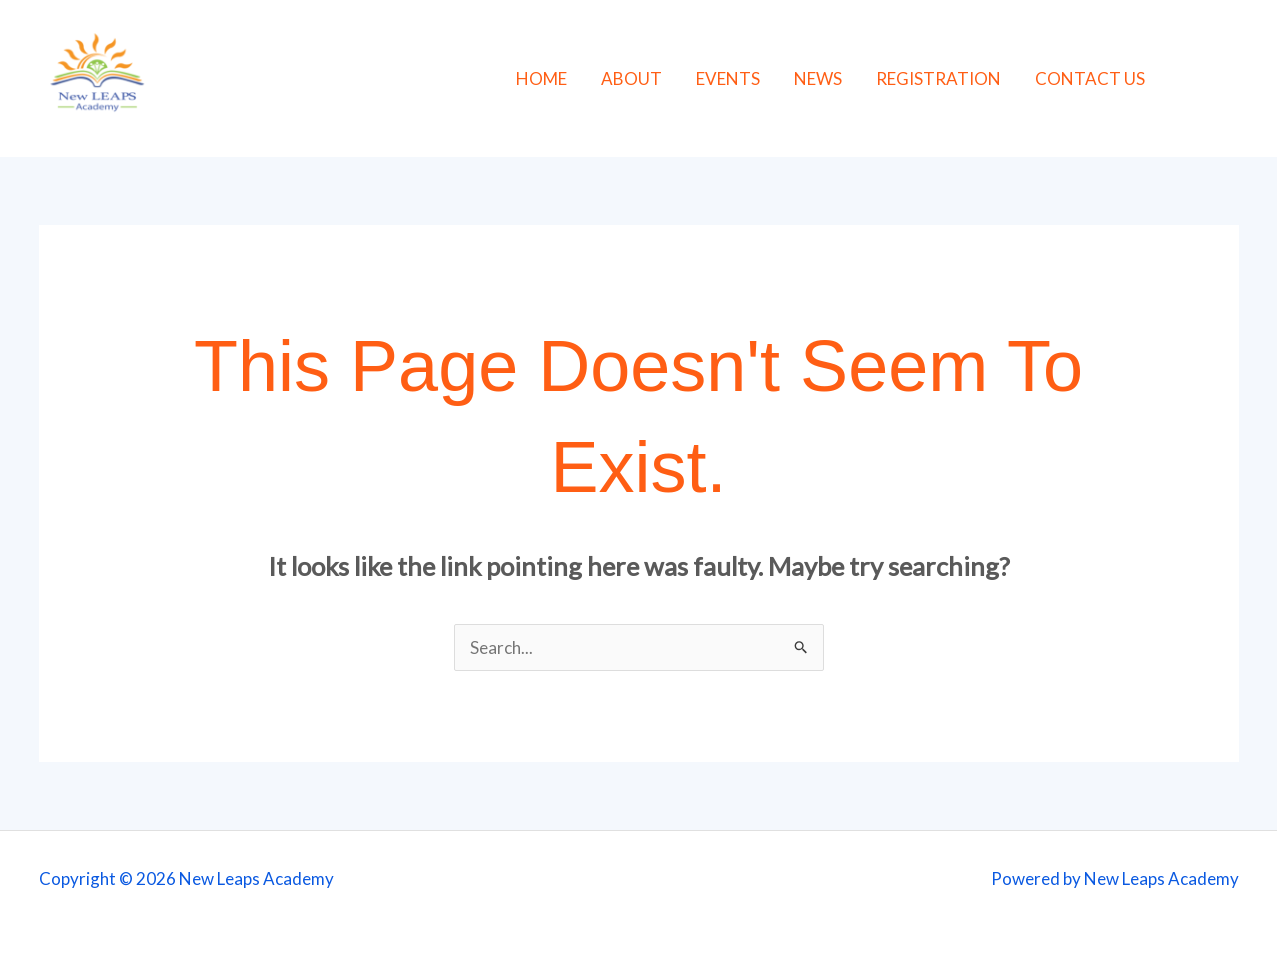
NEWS (818, 78)
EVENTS (728, 78)
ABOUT (631, 78)
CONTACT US (1090, 78)
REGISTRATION (938, 78)
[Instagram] (1234, 80)
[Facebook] (1189, 80)
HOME (541, 78)
